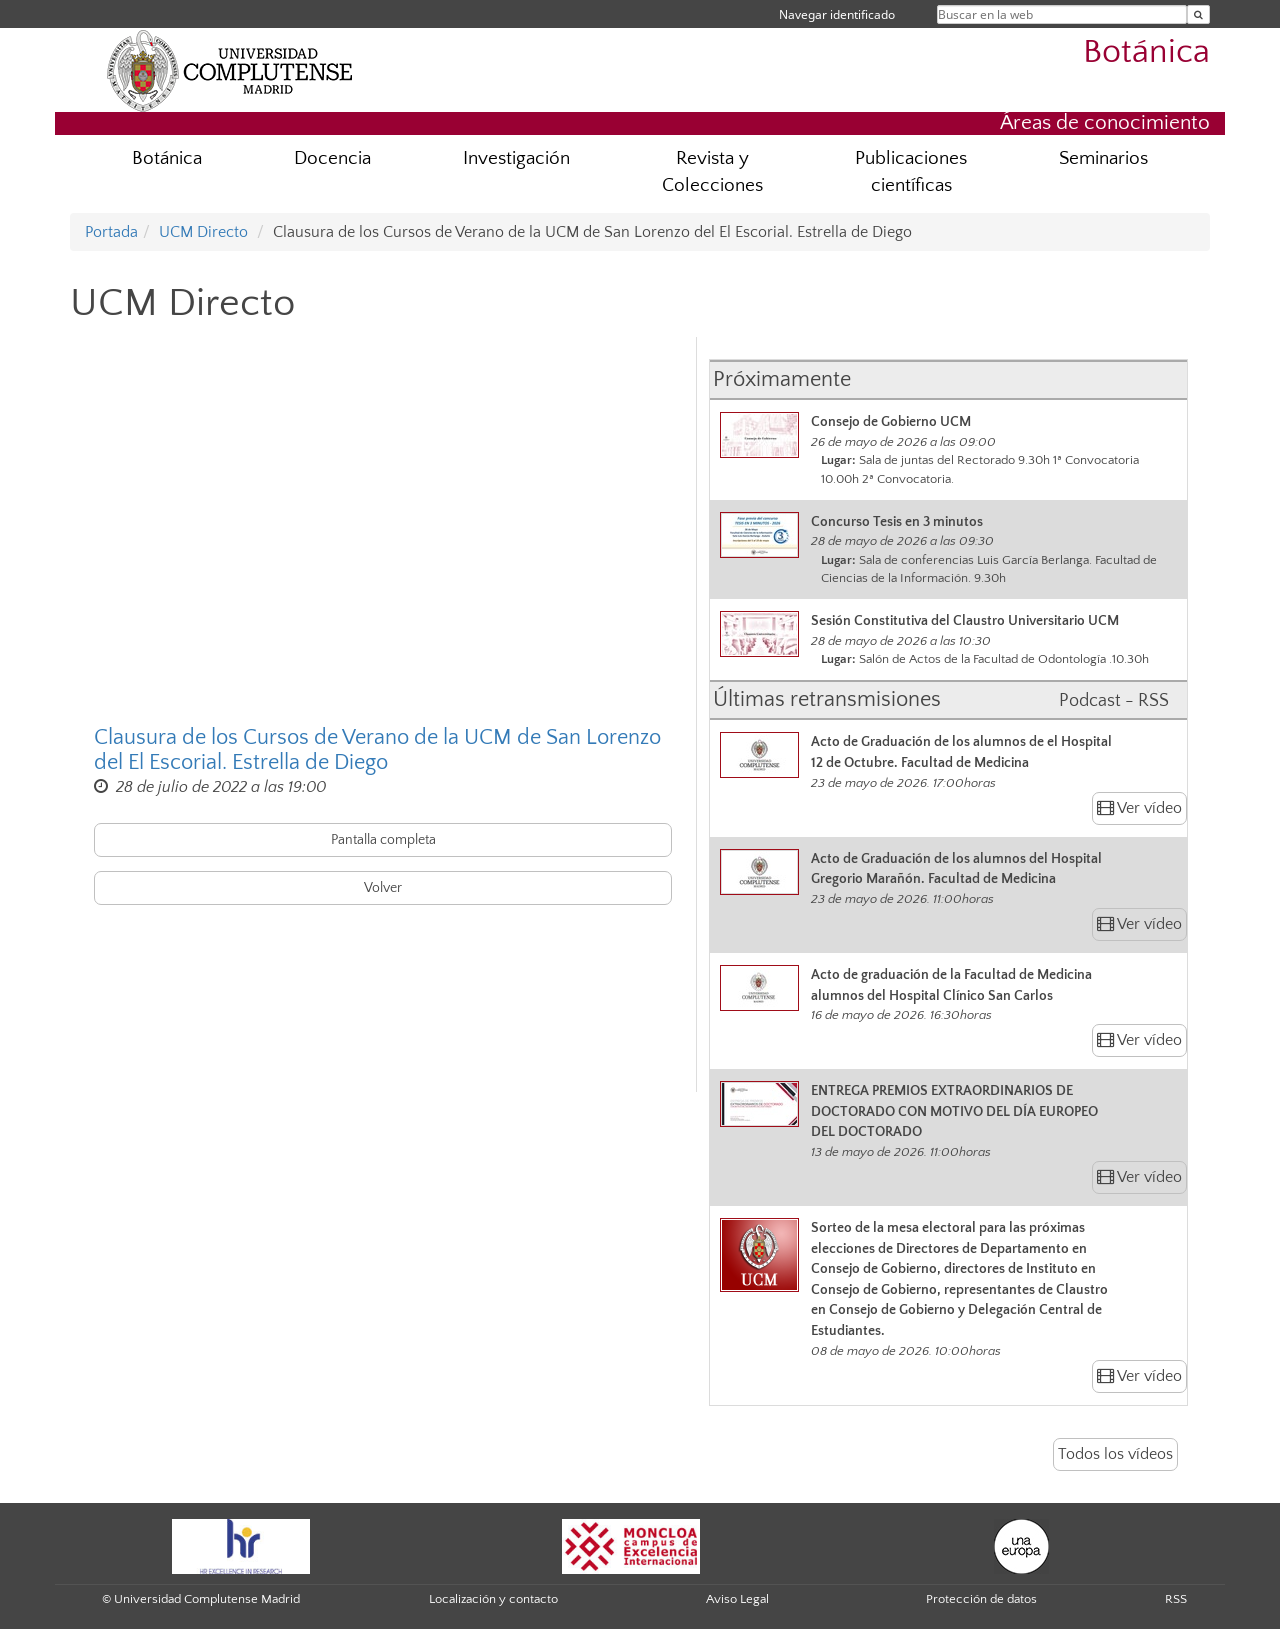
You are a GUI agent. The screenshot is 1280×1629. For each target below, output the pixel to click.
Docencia (332, 158)
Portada (111, 232)
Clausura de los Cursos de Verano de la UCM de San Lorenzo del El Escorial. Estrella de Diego (377, 750)
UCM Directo (203, 232)
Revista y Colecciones (712, 172)
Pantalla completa (383, 840)
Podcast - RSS (1114, 701)
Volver (383, 888)
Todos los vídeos (1115, 1454)
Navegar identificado (837, 14)
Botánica (1146, 52)
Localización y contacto (493, 1599)
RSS (1176, 1599)
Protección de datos (981, 1599)
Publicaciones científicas (911, 172)
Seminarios (1103, 158)
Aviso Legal (737, 1599)
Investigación (516, 158)
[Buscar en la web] (1198, 14)
